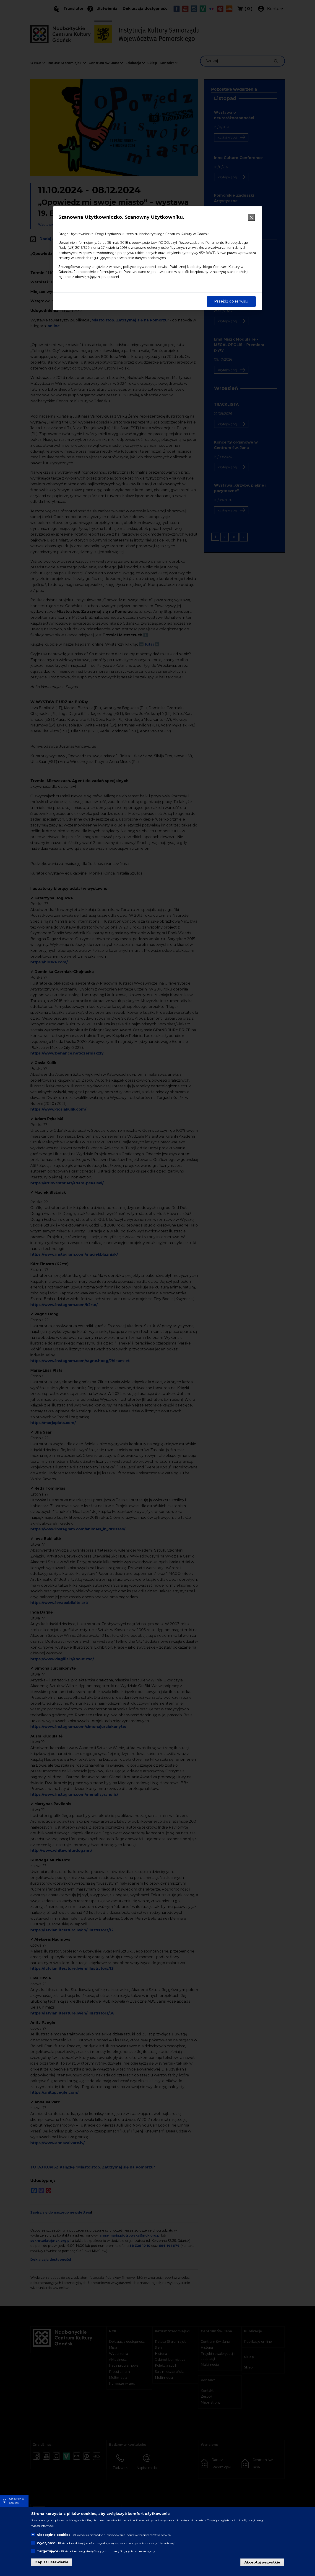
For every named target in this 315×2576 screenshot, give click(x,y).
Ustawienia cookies (16, 2500)
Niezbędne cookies (53, 2535)
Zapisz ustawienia (51, 2562)
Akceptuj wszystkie (262, 2562)
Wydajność (46, 2543)
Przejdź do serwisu (231, 301)
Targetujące (47, 2551)
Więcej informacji (42, 2525)
